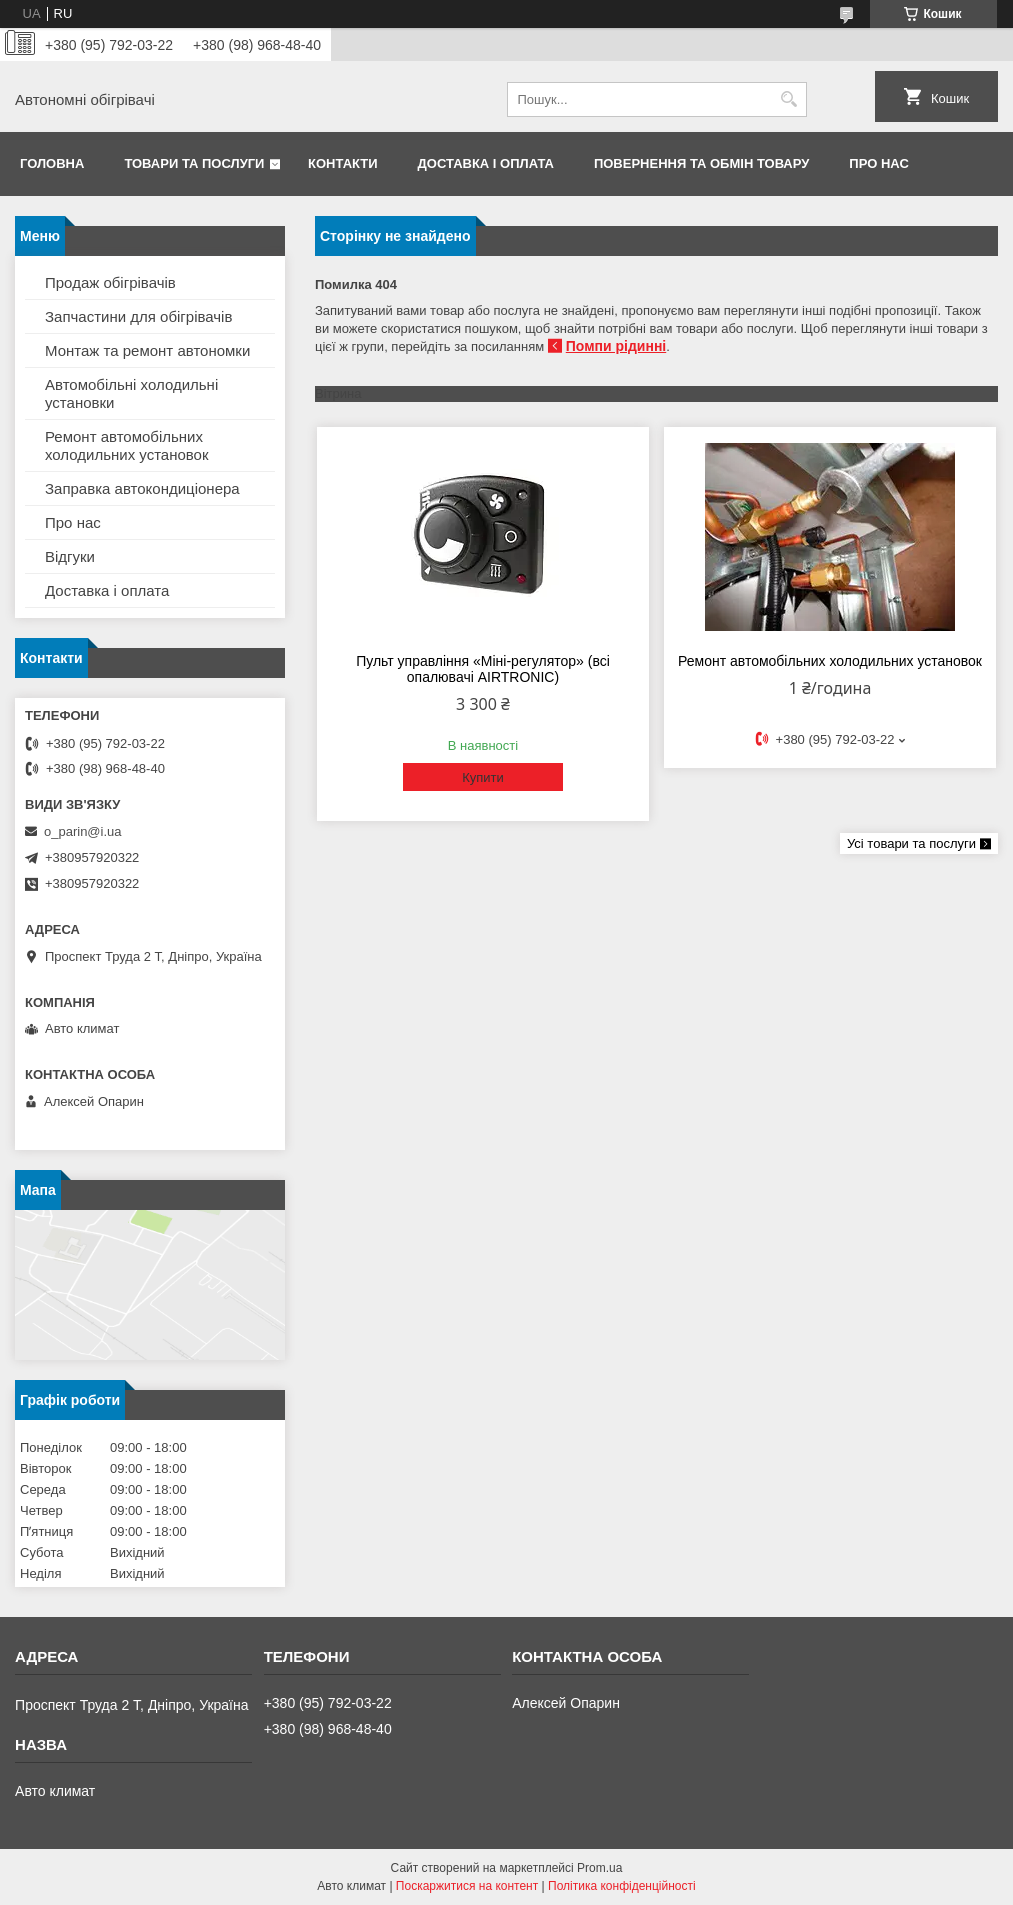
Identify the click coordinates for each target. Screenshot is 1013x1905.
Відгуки (70, 556)
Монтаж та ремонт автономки (147, 350)
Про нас (878, 163)
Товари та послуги (194, 163)
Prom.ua (599, 1868)
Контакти (343, 163)
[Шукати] (789, 99)
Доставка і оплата (486, 163)
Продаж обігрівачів (110, 282)
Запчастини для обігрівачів (138, 316)
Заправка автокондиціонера (142, 488)
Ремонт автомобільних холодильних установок (830, 661)
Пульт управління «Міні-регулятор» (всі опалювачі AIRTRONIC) (483, 669)
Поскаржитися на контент (467, 1886)
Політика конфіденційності (622, 1886)
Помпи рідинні (616, 346)
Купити (483, 777)
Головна (52, 163)
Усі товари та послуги (911, 843)
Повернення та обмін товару (701, 163)
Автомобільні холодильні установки (131, 393)
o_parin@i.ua (83, 831)
